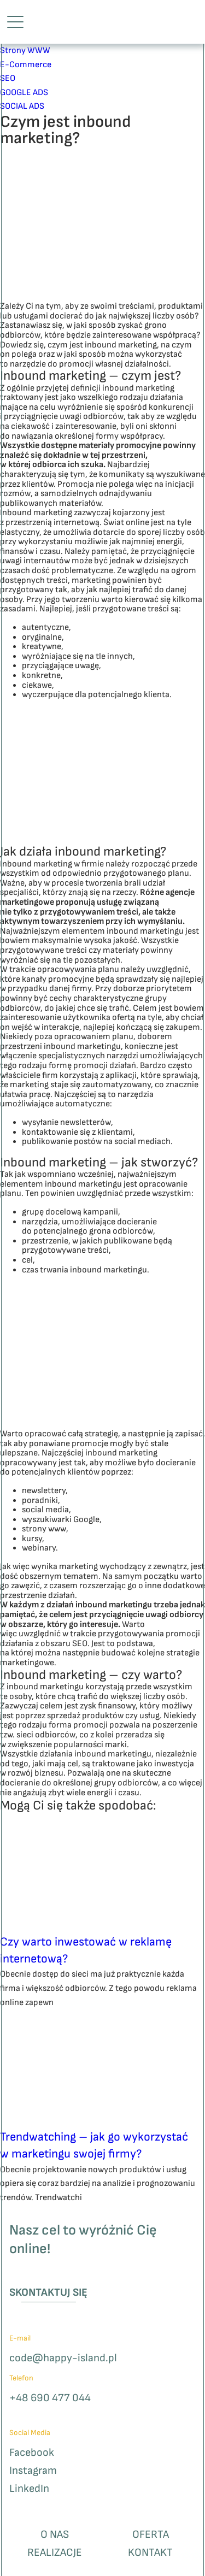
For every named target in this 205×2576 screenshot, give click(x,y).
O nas (54, 2534)
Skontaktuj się (48, 2292)
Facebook (31, 2453)
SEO (7, 78)
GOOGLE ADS (24, 92)
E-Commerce (25, 65)
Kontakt (150, 2552)
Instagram (33, 2471)
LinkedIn (29, 2489)
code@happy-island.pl (63, 2358)
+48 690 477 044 (50, 2398)
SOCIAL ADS (22, 106)
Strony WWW (25, 50)
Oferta (150, 2534)
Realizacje (54, 2552)
